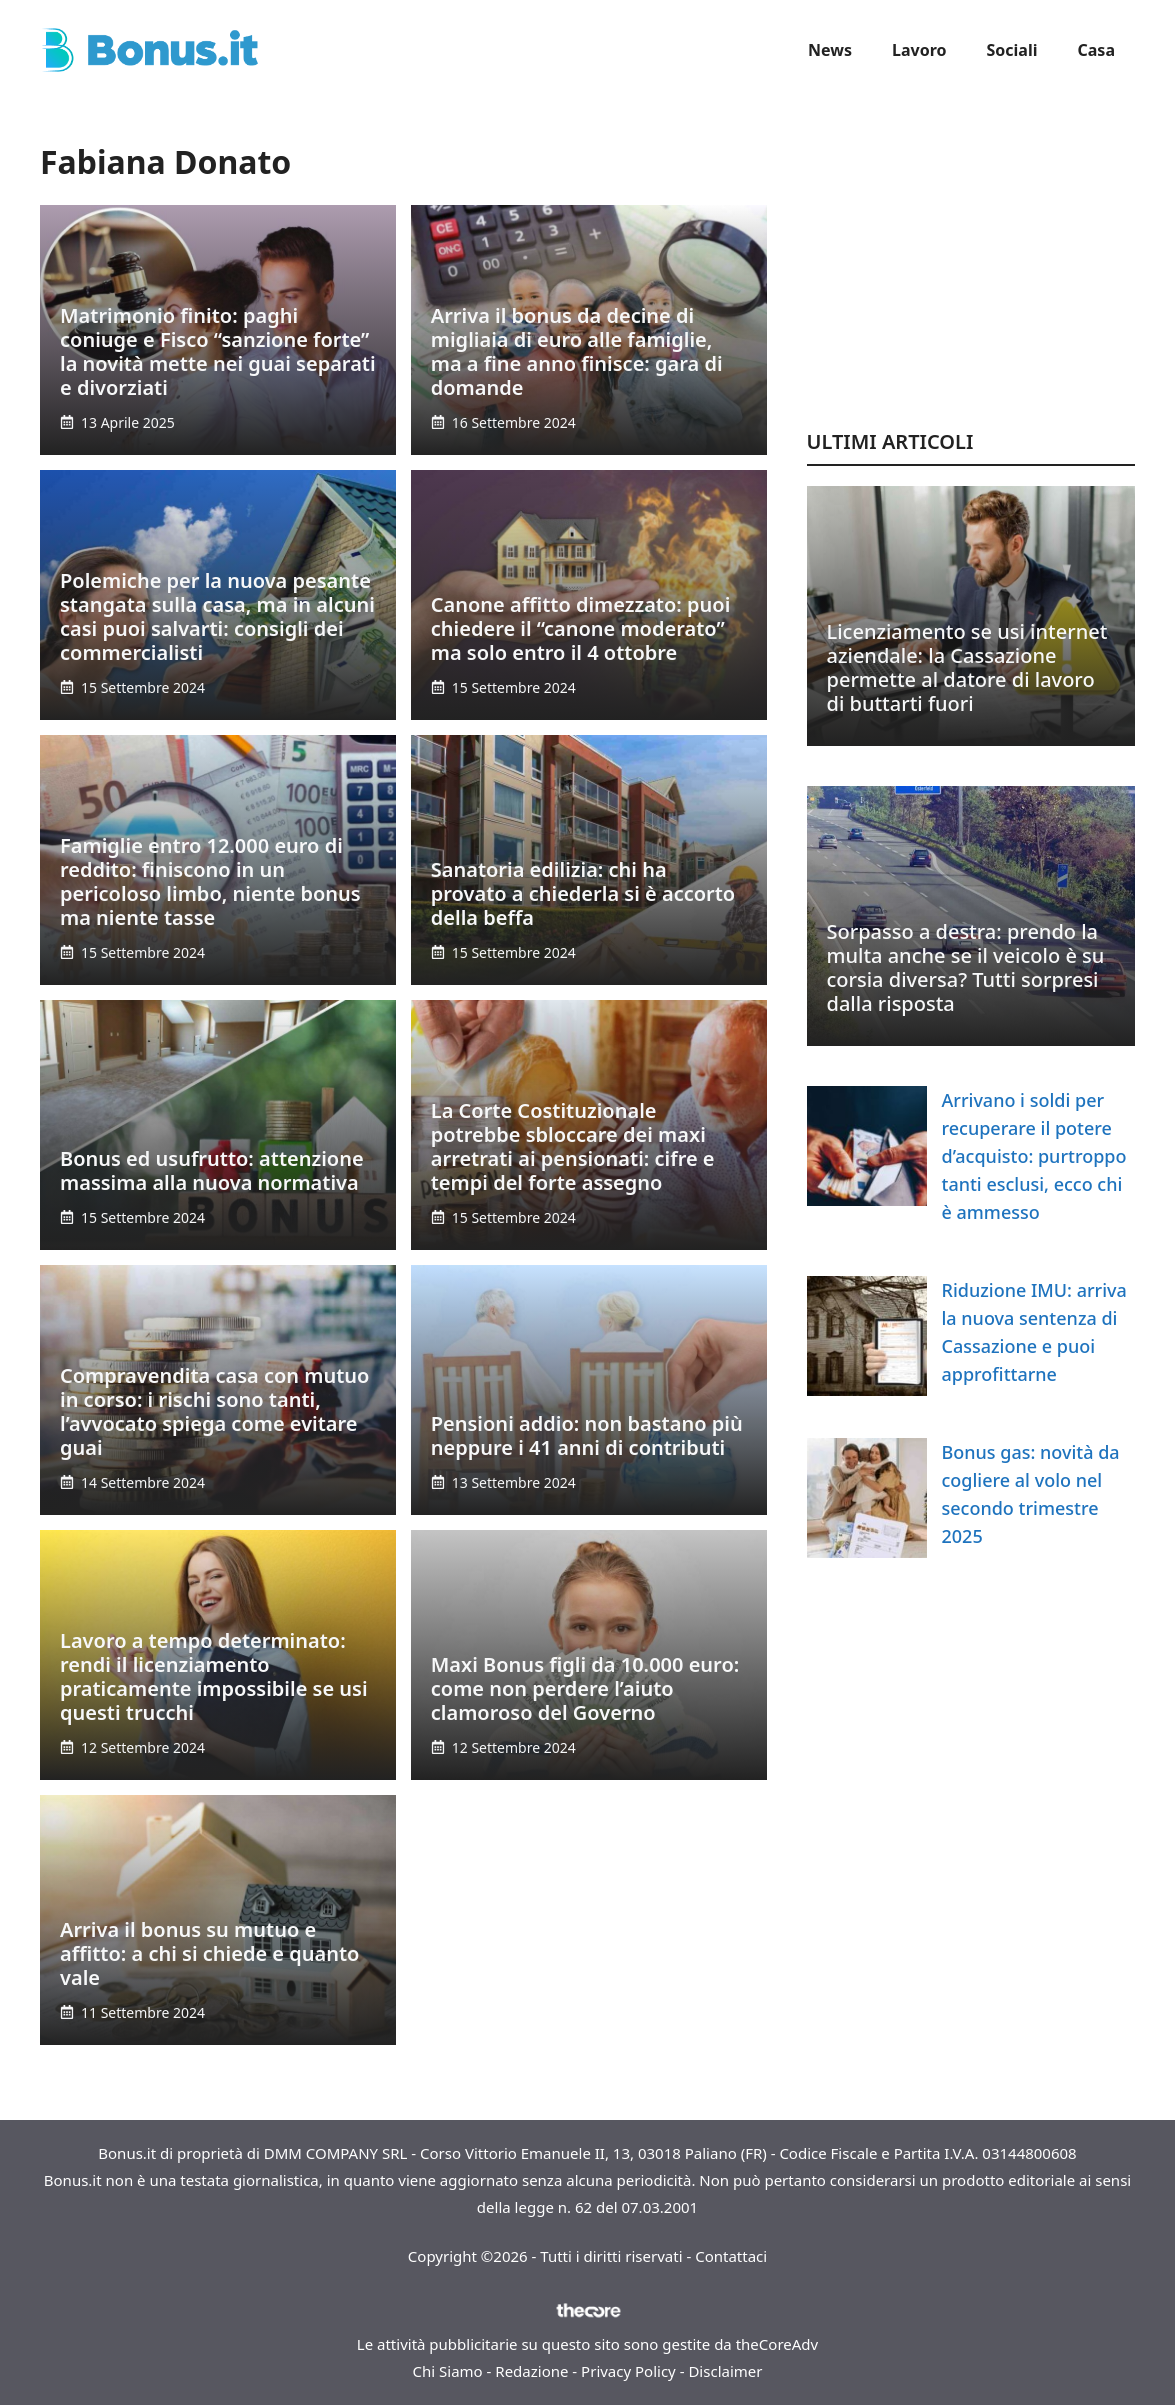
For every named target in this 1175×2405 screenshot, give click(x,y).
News (830, 50)
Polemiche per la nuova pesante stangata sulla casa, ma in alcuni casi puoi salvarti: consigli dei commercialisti (217, 616)
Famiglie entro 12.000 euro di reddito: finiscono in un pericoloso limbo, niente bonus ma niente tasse (210, 881)
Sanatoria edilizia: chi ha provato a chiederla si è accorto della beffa (583, 893)
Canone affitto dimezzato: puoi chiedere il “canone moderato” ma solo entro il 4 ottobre (581, 628)
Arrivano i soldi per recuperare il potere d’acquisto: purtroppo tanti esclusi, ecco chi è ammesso (1034, 1156)
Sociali (1012, 50)
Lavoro (919, 50)
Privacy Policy (628, 2371)
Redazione (531, 2371)
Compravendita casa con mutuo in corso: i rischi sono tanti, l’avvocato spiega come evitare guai (214, 1411)
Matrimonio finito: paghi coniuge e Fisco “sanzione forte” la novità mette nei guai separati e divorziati (218, 351)
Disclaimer (725, 2371)
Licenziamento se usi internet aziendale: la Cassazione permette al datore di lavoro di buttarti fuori (967, 667)
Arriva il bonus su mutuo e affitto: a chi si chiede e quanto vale (209, 1953)
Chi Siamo (448, 2371)
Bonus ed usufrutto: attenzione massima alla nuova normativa (212, 1170)
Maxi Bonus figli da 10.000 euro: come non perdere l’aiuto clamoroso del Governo (585, 1688)
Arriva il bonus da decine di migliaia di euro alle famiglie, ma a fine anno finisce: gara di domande (577, 351)
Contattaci (731, 2256)
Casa (1096, 50)
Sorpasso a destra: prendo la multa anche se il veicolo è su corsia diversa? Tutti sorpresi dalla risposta (966, 967)
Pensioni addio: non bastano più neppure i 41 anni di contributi (587, 1435)
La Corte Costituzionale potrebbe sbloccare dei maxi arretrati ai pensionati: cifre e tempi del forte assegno (573, 1146)
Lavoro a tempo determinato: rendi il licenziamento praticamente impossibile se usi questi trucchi (214, 1676)
